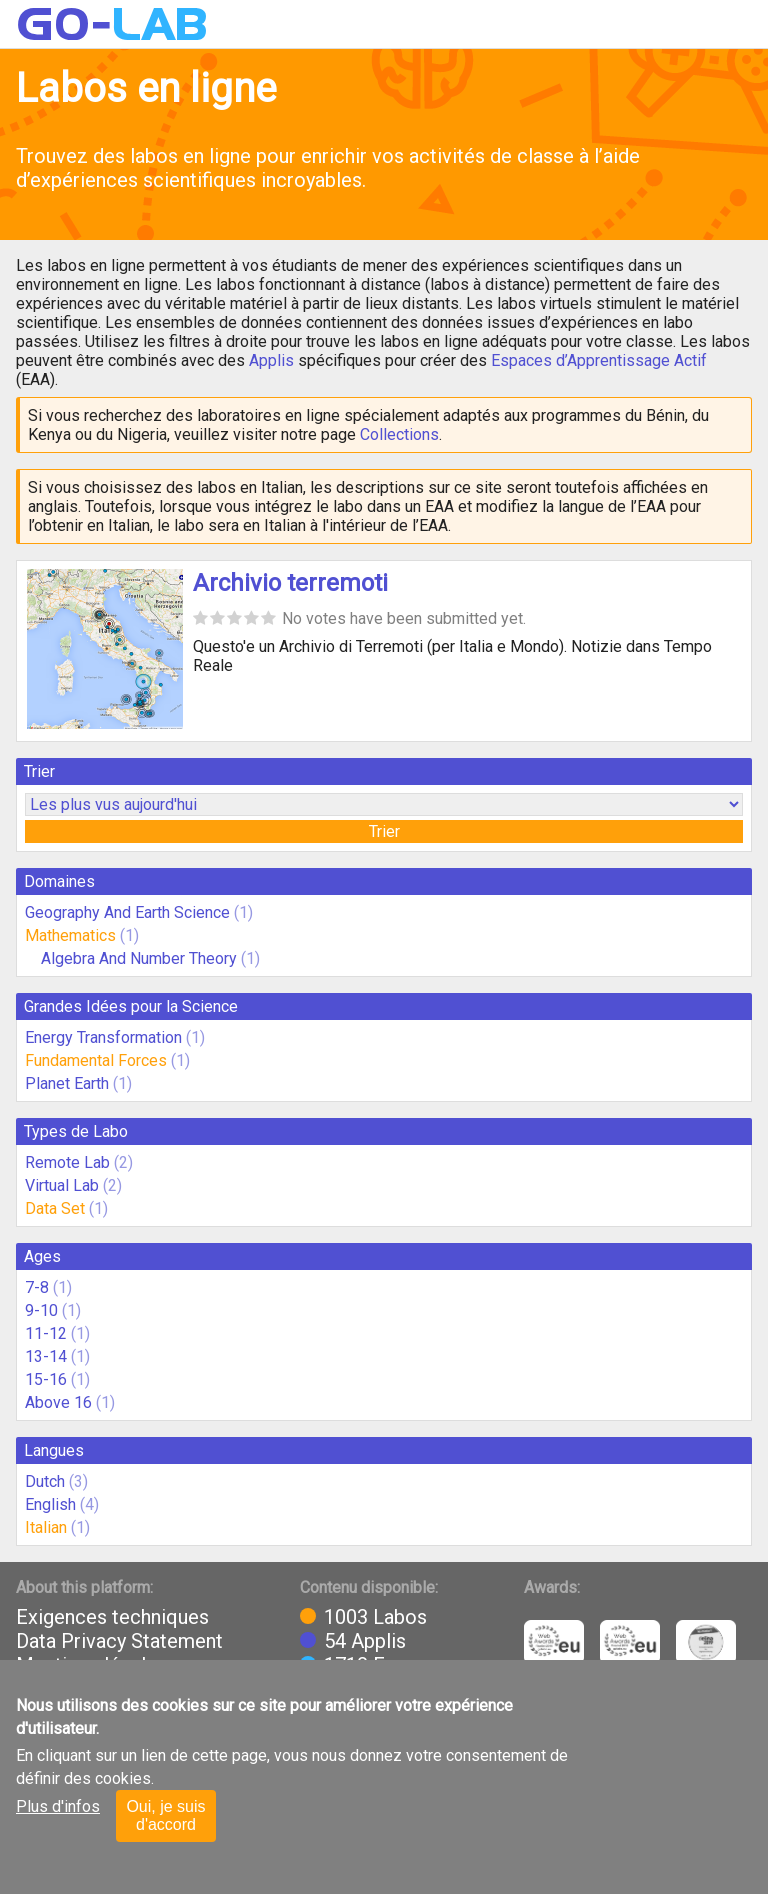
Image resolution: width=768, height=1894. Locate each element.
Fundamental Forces (96, 1060)
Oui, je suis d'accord (165, 1815)
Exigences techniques (112, 1617)
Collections (399, 434)
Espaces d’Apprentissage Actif (599, 360)
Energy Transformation (103, 1037)
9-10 (41, 1310)
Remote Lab (67, 1162)
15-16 (46, 1379)
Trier (384, 831)
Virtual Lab (62, 1185)
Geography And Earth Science (127, 912)
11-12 (46, 1333)
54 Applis (365, 1641)
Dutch (45, 1481)
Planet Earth (67, 1083)
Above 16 (58, 1402)
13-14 (46, 1356)
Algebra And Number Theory (139, 958)
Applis (271, 360)
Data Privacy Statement (119, 1641)
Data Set (55, 1208)
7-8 (37, 1287)
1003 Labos (375, 1617)
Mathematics (70, 935)
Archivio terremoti (290, 583)
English (50, 1504)
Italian (46, 1527)
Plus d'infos (58, 1806)
